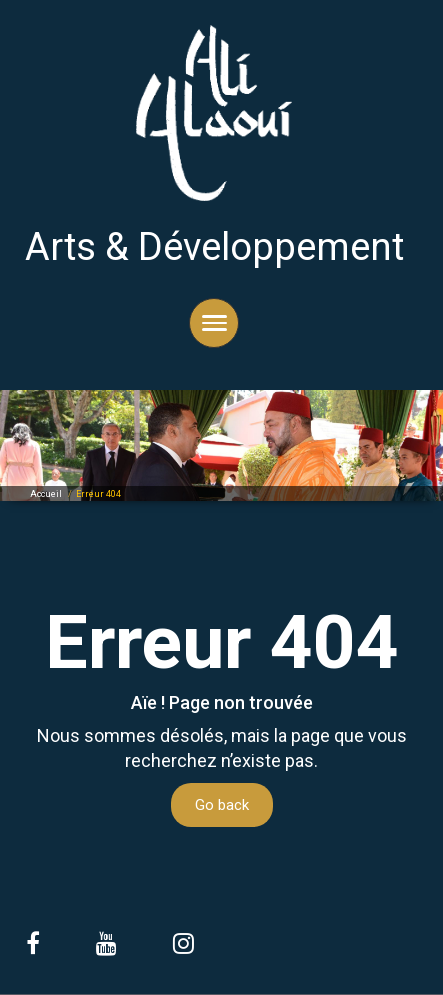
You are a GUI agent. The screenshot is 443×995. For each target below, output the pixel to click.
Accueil (46, 494)
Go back (222, 805)
